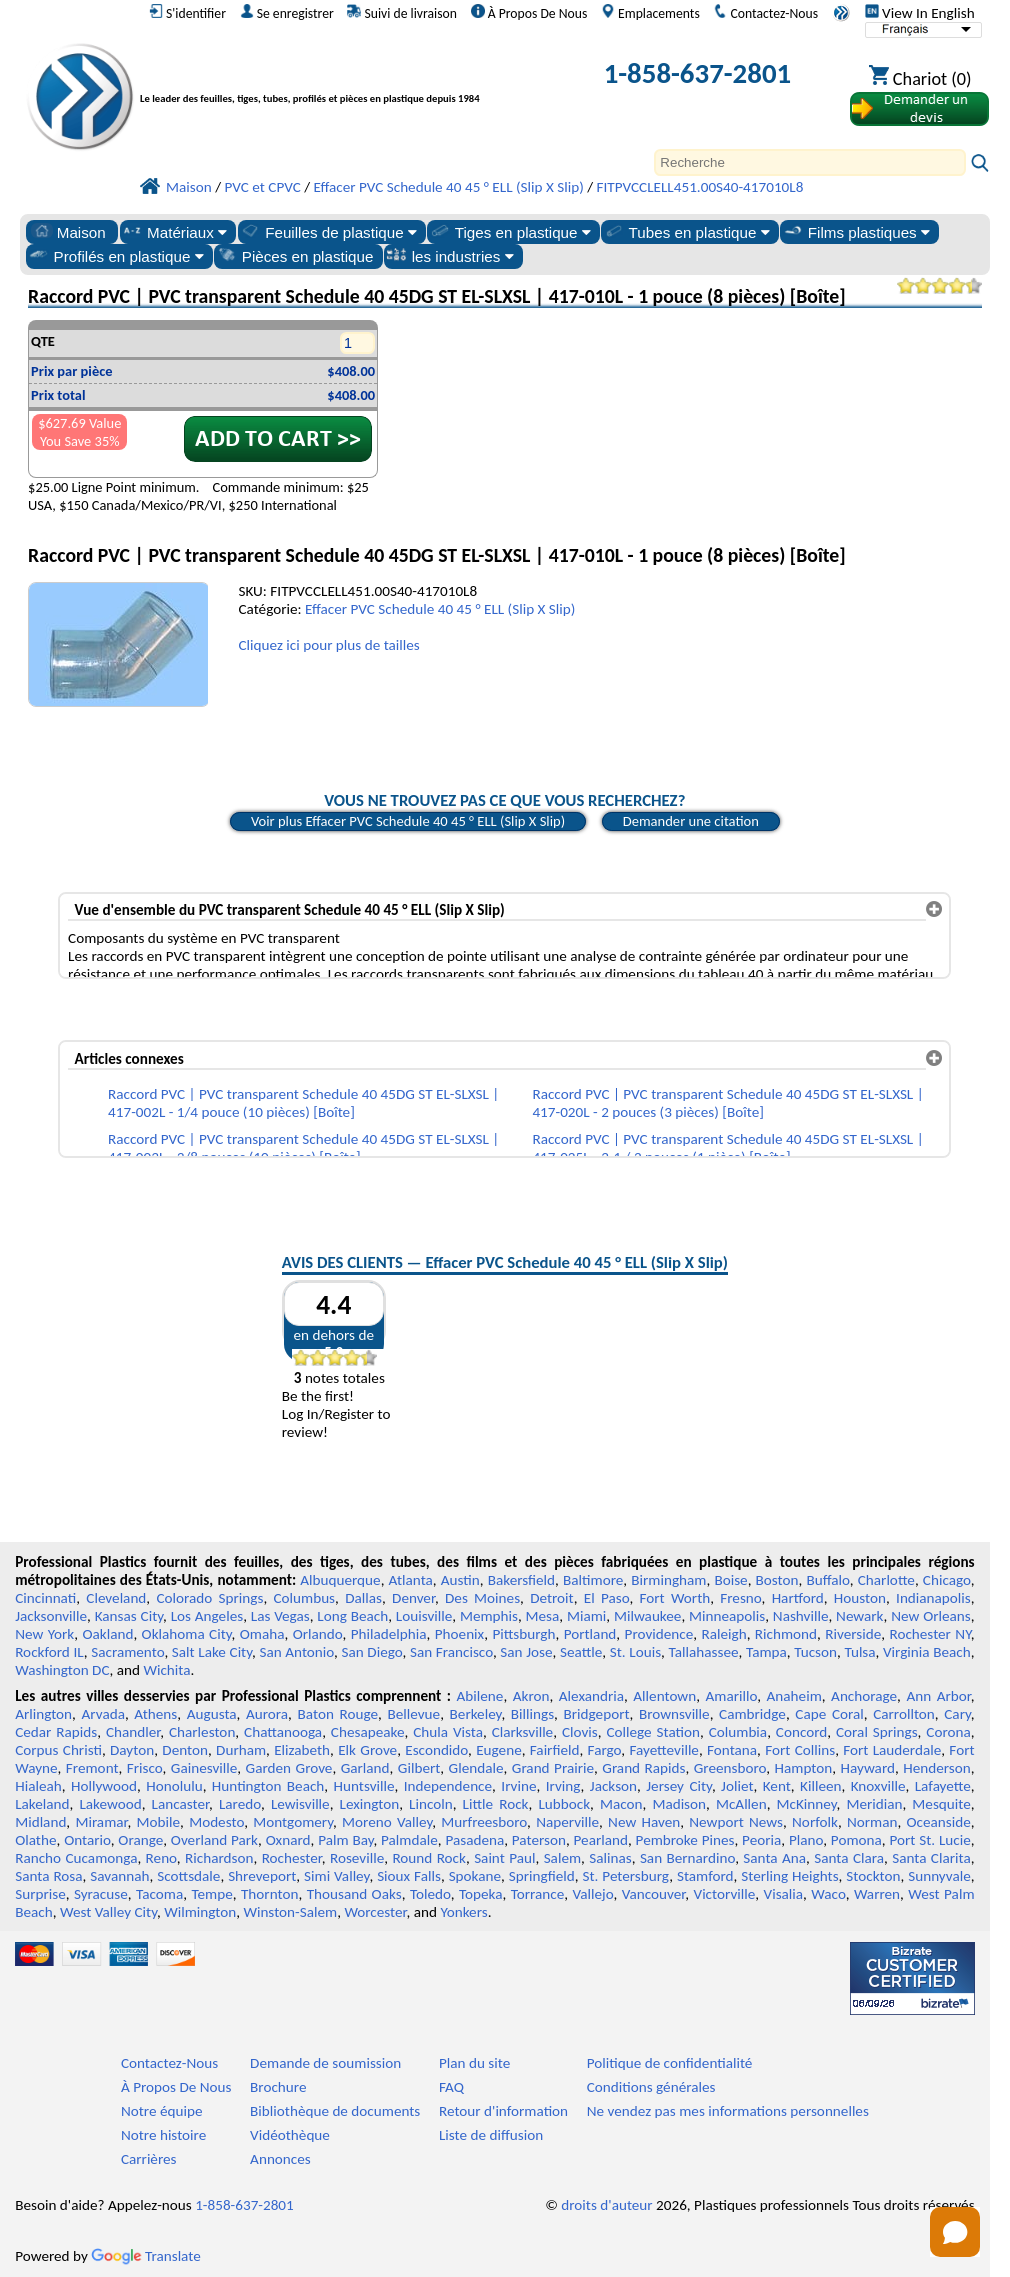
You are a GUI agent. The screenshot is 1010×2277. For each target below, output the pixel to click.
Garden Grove (289, 1768)
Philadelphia (389, 1634)
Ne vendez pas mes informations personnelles (728, 2111)
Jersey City (679, 1786)
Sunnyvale (939, 1876)
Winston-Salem (290, 1912)
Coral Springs (877, 1732)
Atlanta (411, 1580)
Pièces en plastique (295, 256)
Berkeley (476, 1714)
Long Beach (352, 1616)
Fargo (605, 1750)
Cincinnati (45, 1598)
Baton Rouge (338, 1714)
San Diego (371, 1652)
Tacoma (159, 1894)
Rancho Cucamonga (76, 1858)
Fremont (92, 1768)
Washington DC (62, 1670)
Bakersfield (521, 1580)
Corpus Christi (58, 1750)
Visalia (784, 1894)
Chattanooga (283, 1732)
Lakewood (110, 1804)
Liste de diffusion (491, 2135)
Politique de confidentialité (670, 2063)
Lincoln (431, 1804)
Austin (460, 1580)
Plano (806, 1840)
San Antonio (296, 1652)
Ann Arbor (938, 1696)
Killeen (820, 1786)
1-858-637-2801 (698, 73)
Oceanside (938, 1822)
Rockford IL (49, 1652)
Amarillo (732, 1696)
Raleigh (723, 1634)
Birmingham (668, 1580)
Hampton (804, 1768)
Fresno (740, 1598)
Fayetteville (664, 1750)
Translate (146, 2256)
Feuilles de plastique (328, 232)
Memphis (489, 1616)
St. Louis (635, 1652)
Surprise (40, 1894)
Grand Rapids (643, 1768)
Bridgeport (597, 1714)
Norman (872, 1822)
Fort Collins (800, 1750)
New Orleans (931, 1616)
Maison (68, 232)
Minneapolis (727, 1616)
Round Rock (429, 1858)
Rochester (292, 1858)
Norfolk (815, 1822)
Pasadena (474, 1840)
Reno (161, 1858)
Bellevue (413, 1714)
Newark (859, 1616)
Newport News (736, 1822)
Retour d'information (503, 2111)
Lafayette (943, 1786)
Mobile (159, 1822)
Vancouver (654, 1894)
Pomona (856, 1840)
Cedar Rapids (56, 1732)
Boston (777, 1580)
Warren (877, 1894)
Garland (365, 1768)
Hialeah (38, 1786)
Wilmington (200, 1912)
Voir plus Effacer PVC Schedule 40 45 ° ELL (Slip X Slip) (408, 821)
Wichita (166, 1670)
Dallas (363, 1598)
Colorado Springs (209, 1598)
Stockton (873, 1876)
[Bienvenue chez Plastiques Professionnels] (342, 77)
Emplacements (650, 13)
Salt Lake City (212, 1652)
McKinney (807, 1804)
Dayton (132, 1750)
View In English (920, 13)
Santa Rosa (48, 1876)
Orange (140, 1840)
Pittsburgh (523, 1634)
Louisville (424, 1616)
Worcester (375, 1912)
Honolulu (174, 1786)
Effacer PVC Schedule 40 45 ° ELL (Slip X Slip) (440, 609)
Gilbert (419, 1768)
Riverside (853, 1634)
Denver (413, 1598)
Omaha (262, 1634)
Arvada (103, 1714)
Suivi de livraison (402, 13)
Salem (562, 1858)
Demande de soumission (325, 2063)
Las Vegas (280, 1616)
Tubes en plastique (686, 232)
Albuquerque (340, 1580)
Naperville (567, 1822)
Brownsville (674, 1714)
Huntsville (364, 1786)
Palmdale (409, 1840)
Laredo (240, 1804)
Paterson (539, 1840)
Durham (241, 1750)
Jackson (613, 1786)
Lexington (370, 1804)
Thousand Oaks (354, 1894)
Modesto (216, 1822)
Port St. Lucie (929, 1840)
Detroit (552, 1598)
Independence (448, 1786)
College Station (653, 1732)
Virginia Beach (927, 1652)
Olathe (35, 1840)
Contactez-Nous (765, 13)
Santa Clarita (931, 1858)
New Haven (644, 1822)
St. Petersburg (625, 1876)
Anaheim (794, 1696)
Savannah (119, 1876)
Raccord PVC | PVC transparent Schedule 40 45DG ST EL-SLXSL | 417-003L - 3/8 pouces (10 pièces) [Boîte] (303, 1148)
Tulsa (859, 1652)
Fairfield (555, 1750)
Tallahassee (704, 1652)
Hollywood (104, 1786)
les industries (450, 256)
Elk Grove (367, 1750)
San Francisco (451, 1652)
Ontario (87, 1840)
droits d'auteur (606, 2205)
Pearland (601, 1840)
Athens (155, 1714)
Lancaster (180, 1804)
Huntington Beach (268, 1786)
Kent (777, 1786)
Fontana (732, 1750)
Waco (828, 1894)
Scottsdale (188, 1876)
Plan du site (474, 2063)
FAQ (451, 2087)
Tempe (211, 1894)
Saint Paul (504, 1858)
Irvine (518, 1786)
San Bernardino (687, 1858)
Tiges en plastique (510, 232)
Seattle (581, 1652)
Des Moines (482, 1598)
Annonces (280, 2159)
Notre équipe (162, 2111)
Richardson (219, 1858)
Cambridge (752, 1714)
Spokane (475, 1876)
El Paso (607, 1598)
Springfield (542, 1876)
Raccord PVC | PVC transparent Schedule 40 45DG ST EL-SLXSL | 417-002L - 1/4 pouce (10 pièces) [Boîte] (303, 1103)
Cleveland (116, 1598)
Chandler (133, 1732)
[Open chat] (955, 2232)
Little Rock (496, 1804)
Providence (659, 1634)
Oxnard (288, 1840)
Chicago (947, 1580)
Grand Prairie (553, 1768)
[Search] (810, 162)
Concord (801, 1732)
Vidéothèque (290, 2135)
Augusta (212, 1714)
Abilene (480, 1696)
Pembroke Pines (685, 1840)
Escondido (436, 1750)
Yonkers (463, 1912)
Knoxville (878, 1786)
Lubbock (564, 1804)
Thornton (269, 1894)
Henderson (937, 1768)
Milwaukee (647, 1616)
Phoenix (459, 1634)
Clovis (580, 1732)
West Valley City (108, 1912)
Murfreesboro (484, 1822)
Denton (185, 1750)
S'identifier (187, 13)
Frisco (145, 1768)
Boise (730, 1580)
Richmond (786, 1634)
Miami (586, 1616)
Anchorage (864, 1696)
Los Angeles (207, 1616)
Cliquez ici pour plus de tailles (328, 645)
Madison (679, 1804)
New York (44, 1634)
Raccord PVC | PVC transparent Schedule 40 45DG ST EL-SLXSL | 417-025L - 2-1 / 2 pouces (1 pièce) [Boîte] (727, 1148)
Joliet (737, 1786)
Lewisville (300, 1804)
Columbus (304, 1598)
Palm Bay (345, 1840)
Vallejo (593, 1894)
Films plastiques (856, 232)
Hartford (798, 1598)
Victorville (725, 1894)
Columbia (738, 1732)
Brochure (278, 2087)
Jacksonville (51, 1616)
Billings (532, 1714)
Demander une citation (691, 821)
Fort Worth (675, 1598)
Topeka (481, 1894)
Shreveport (262, 1876)
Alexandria (591, 1696)
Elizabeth (302, 1750)
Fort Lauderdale (892, 1750)
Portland (590, 1634)
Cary (957, 1714)
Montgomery (293, 1822)
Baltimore (593, 1580)
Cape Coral (829, 1714)
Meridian (874, 1804)
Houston (860, 1598)
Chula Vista (448, 1732)
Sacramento (127, 1652)
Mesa (543, 1616)
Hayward (868, 1768)
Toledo (430, 1894)
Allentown (664, 1696)
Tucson (815, 1652)
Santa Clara (849, 1858)
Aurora (267, 1714)
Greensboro (730, 1768)
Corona (948, 1732)
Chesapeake (368, 1732)
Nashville (801, 1616)
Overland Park (214, 1840)
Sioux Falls (409, 1876)
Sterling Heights (789, 1876)
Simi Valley (336, 1876)
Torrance (538, 1894)
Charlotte (886, 1580)
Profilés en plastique (116, 256)
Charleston (202, 1732)
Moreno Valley (387, 1822)
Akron (531, 1696)
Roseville (357, 1858)
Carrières (149, 2159)
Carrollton (904, 1714)
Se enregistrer (287, 13)
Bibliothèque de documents (335, 2111)
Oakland (107, 1634)
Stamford (705, 1876)
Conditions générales (651, 2087)
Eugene (499, 1750)
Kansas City (129, 1616)
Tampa (766, 1652)
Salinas (610, 1858)
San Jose (526, 1652)
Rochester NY (929, 1634)
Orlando (318, 1634)
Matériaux (174, 232)
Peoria (761, 1840)
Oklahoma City (187, 1634)
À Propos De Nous (529, 13)
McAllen (741, 1804)
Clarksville (523, 1732)
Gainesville (204, 1768)
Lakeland (42, 1804)
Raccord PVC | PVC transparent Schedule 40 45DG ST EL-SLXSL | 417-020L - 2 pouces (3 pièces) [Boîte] (727, 1103)
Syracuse (101, 1894)
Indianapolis (933, 1598)
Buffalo (827, 1580)
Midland (40, 1822)
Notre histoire (163, 2135)
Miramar (101, 1822)
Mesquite (941, 1804)
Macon (621, 1804)
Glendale (476, 1768)
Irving (563, 1786)
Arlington (43, 1714)
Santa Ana (774, 1858)
